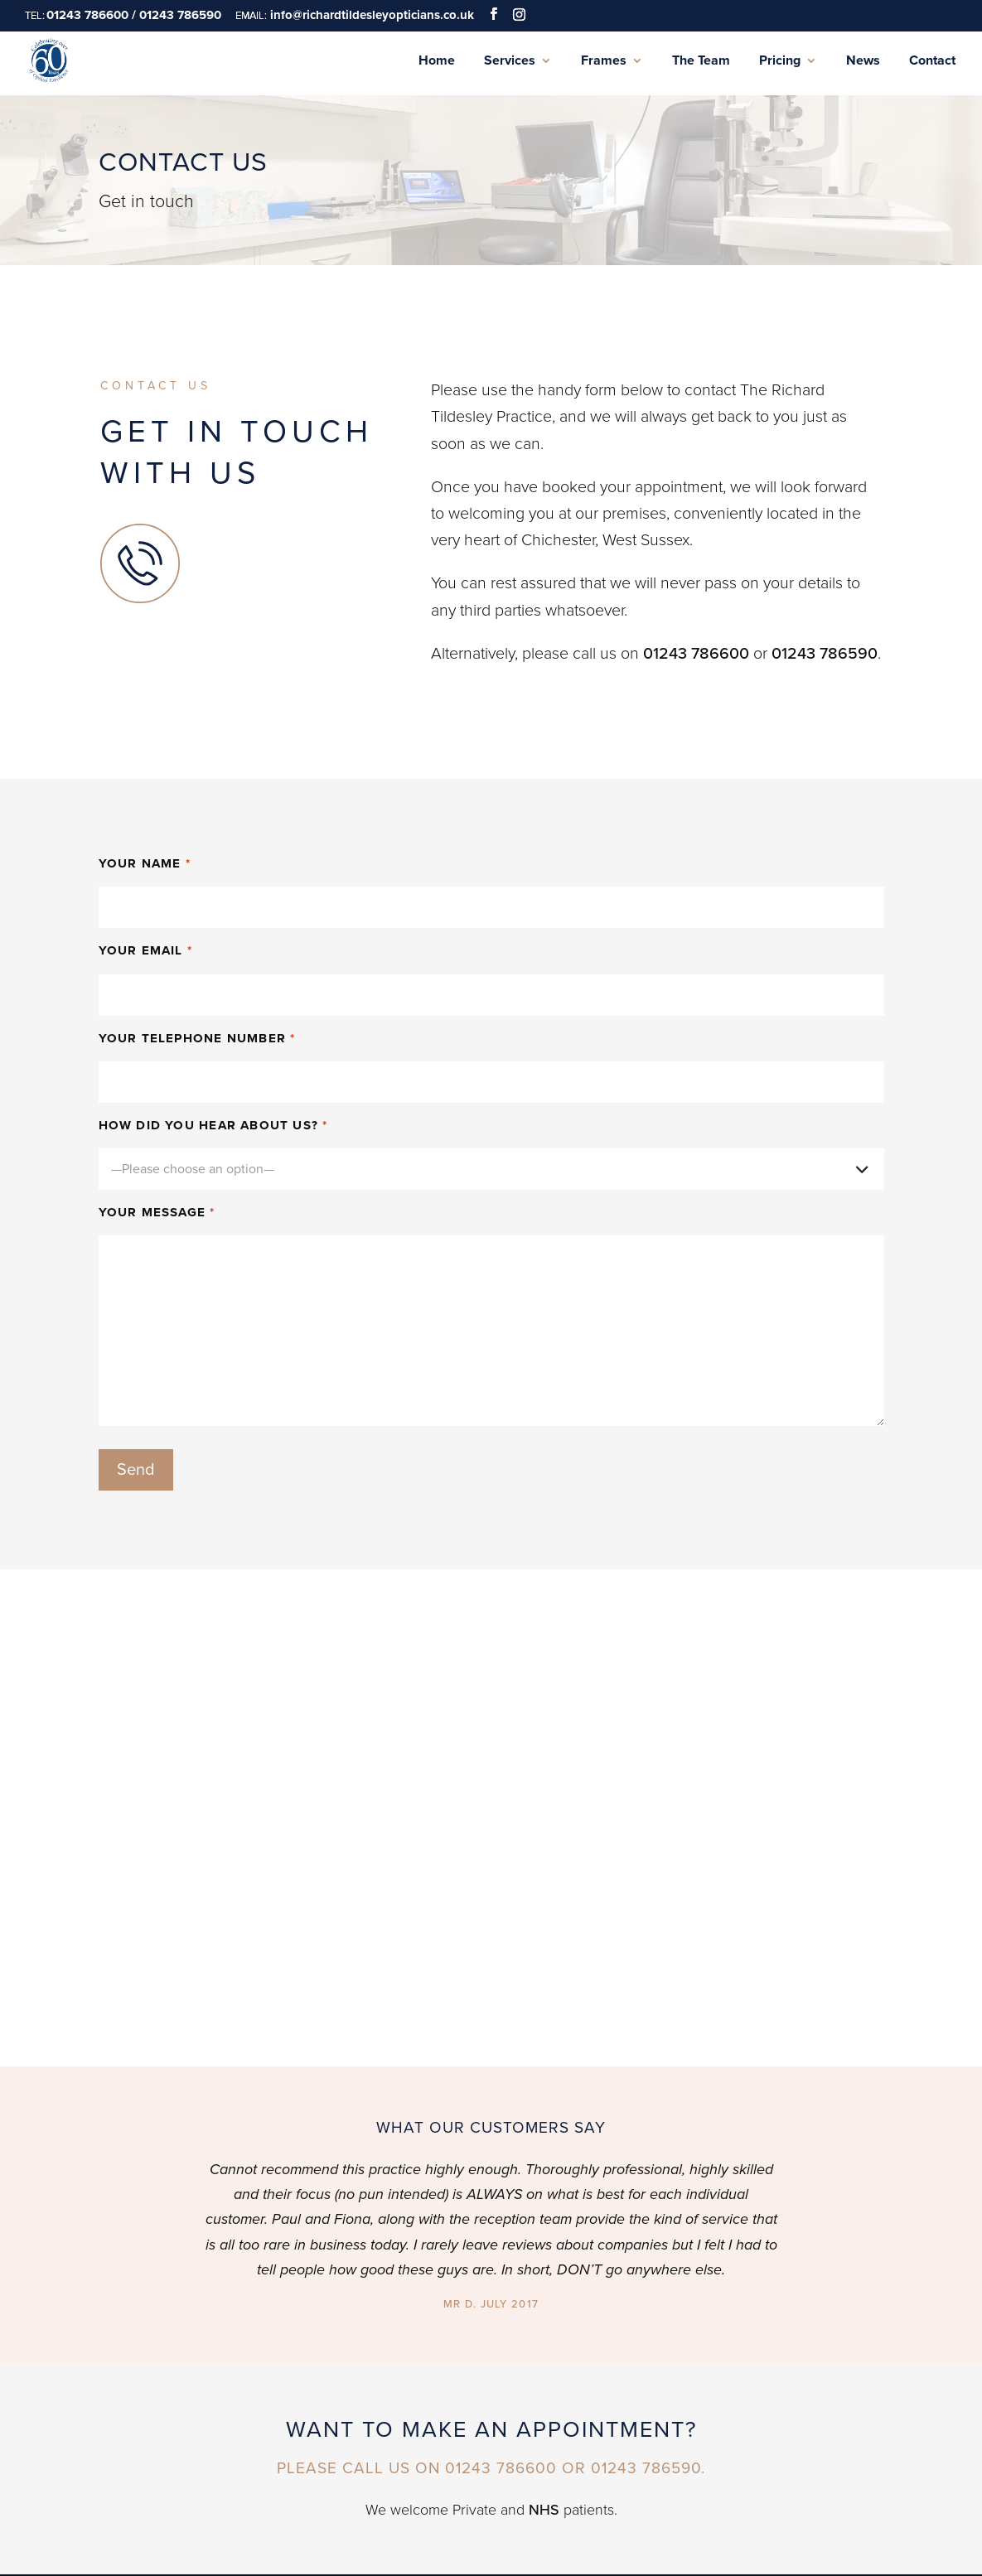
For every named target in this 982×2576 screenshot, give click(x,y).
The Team (701, 61)
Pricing (780, 61)
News (863, 61)
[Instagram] (519, 14)
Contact (932, 61)
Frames (603, 61)
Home (436, 61)
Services (509, 61)
